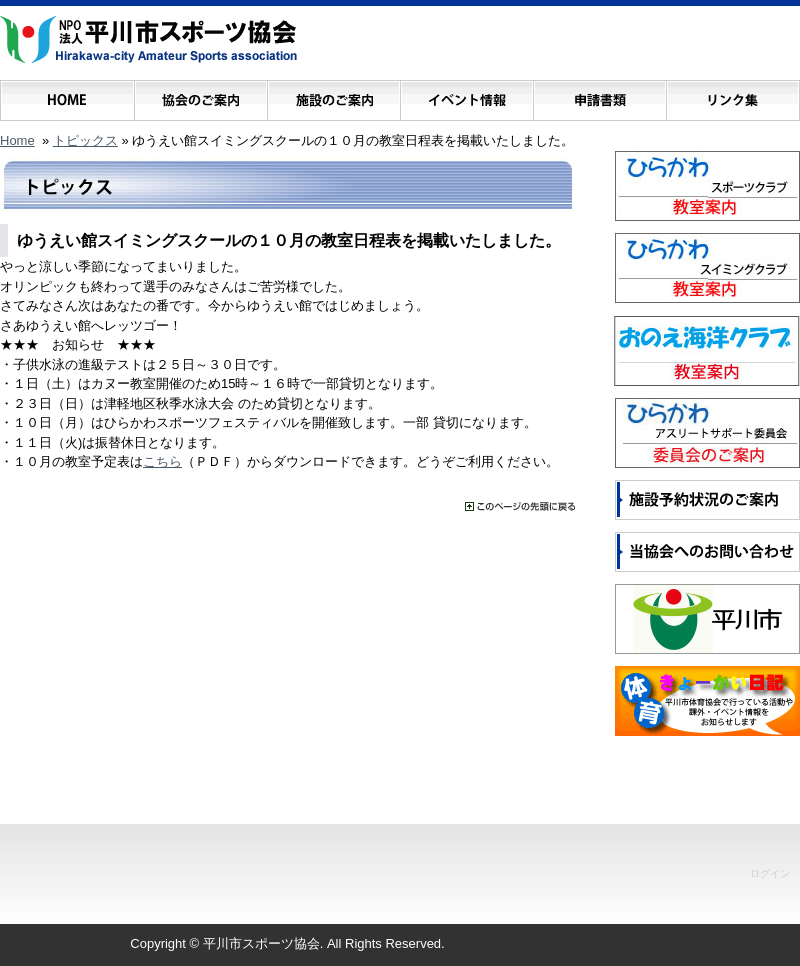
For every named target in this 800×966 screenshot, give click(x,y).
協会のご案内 (200, 95)
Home (17, 140)
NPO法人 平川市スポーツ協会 (148, 40)
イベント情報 (466, 95)
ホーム (67, 95)
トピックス (85, 140)
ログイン (770, 873)
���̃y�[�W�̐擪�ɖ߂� (520, 506)
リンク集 (732, 95)
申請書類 (599, 95)
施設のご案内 (333, 95)
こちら (162, 461)
